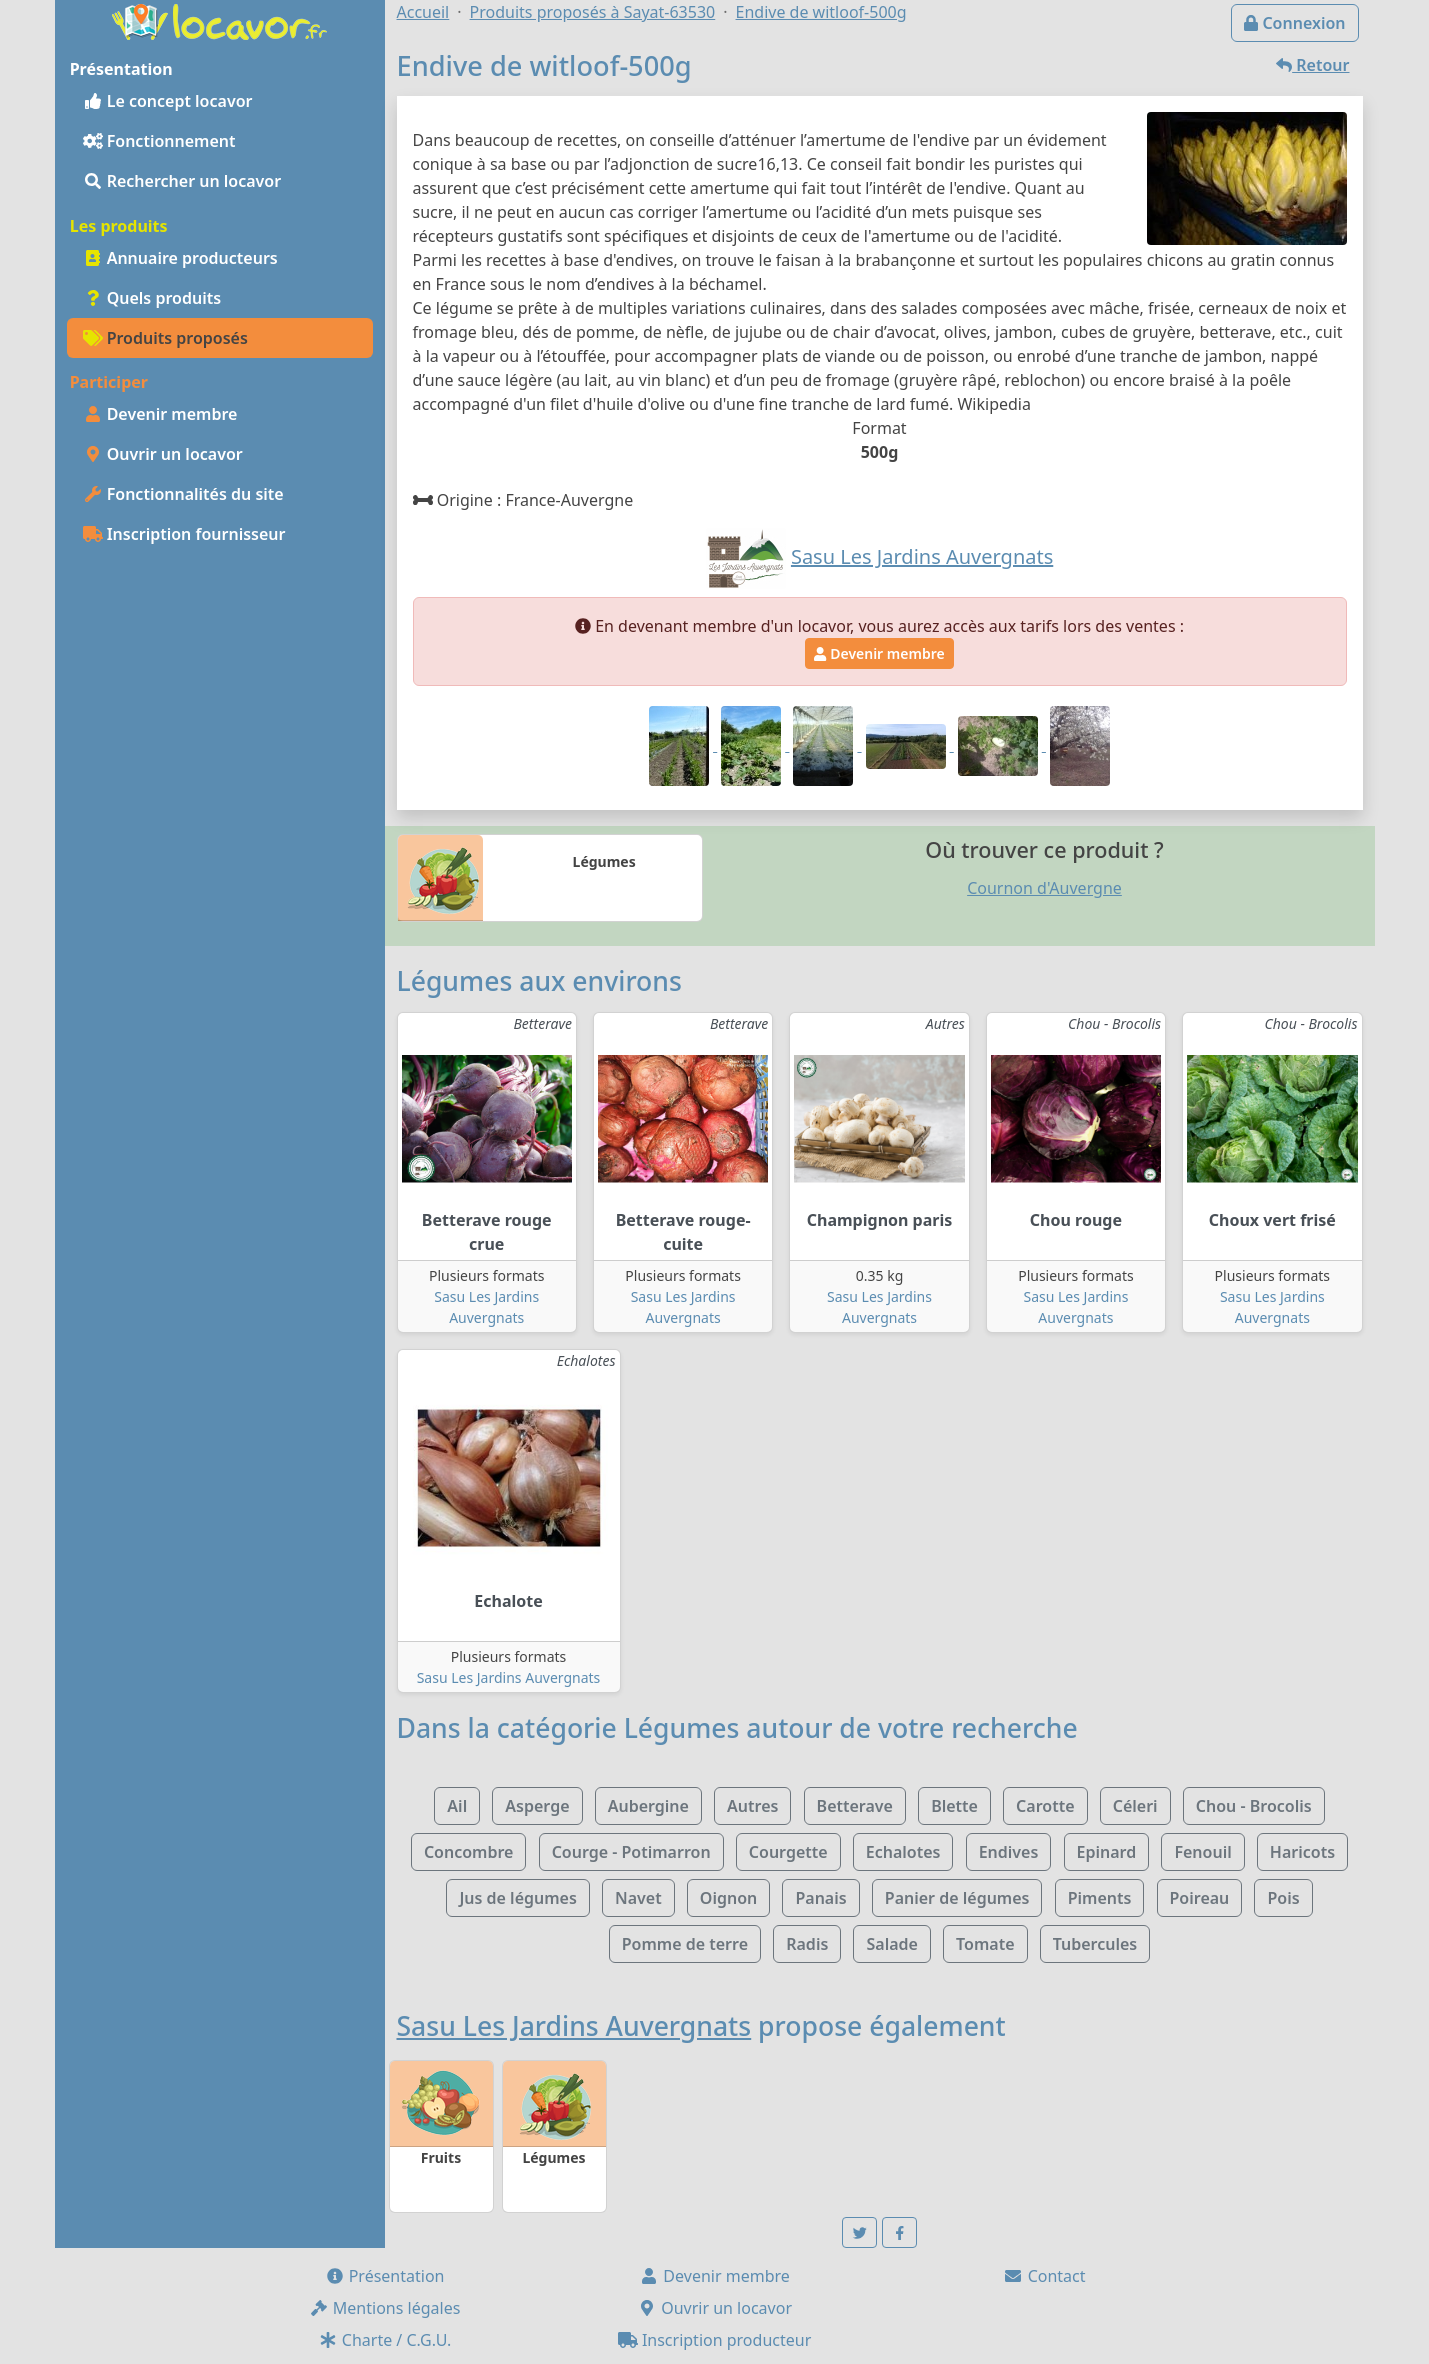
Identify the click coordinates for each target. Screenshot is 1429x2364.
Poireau (1200, 1898)
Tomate (985, 1944)
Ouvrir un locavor (163, 454)
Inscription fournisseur (184, 534)
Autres (752, 1806)
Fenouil (1202, 1852)
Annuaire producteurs (180, 258)
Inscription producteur (715, 2340)
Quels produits (152, 298)
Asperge (537, 1806)
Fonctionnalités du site (183, 494)
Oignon (728, 1898)
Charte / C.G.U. (385, 2340)
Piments (1100, 1898)
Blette (954, 1806)
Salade (891, 1944)
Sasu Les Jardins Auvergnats (509, 1677)
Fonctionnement (159, 141)
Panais (820, 1898)
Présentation (385, 2276)
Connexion (1294, 23)
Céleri (1135, 1806)
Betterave (855, 1806)
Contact (1044, 2276)
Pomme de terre (685, 1944)
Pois (1283, 1898)
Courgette (788, 1852)
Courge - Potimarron (631, 1852)
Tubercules (1095, 1944)
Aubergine (648, 1806)
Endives (1009, 1852)
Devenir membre (160, 414)
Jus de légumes (517, 1898)
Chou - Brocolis (1254, 1806)
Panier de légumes (957, 1898)
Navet (638, 1898)
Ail (457, 1806)
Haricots (1302, 1852)
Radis (807, 1944)
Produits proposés (165, 338)
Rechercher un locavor (182, 181)
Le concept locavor (168, 101)
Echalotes (903, 1852)
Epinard (1107, 1852)
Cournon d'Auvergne (1044, 888)
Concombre (469, 1852)
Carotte (1045, 1806)
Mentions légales (385, 2308)
